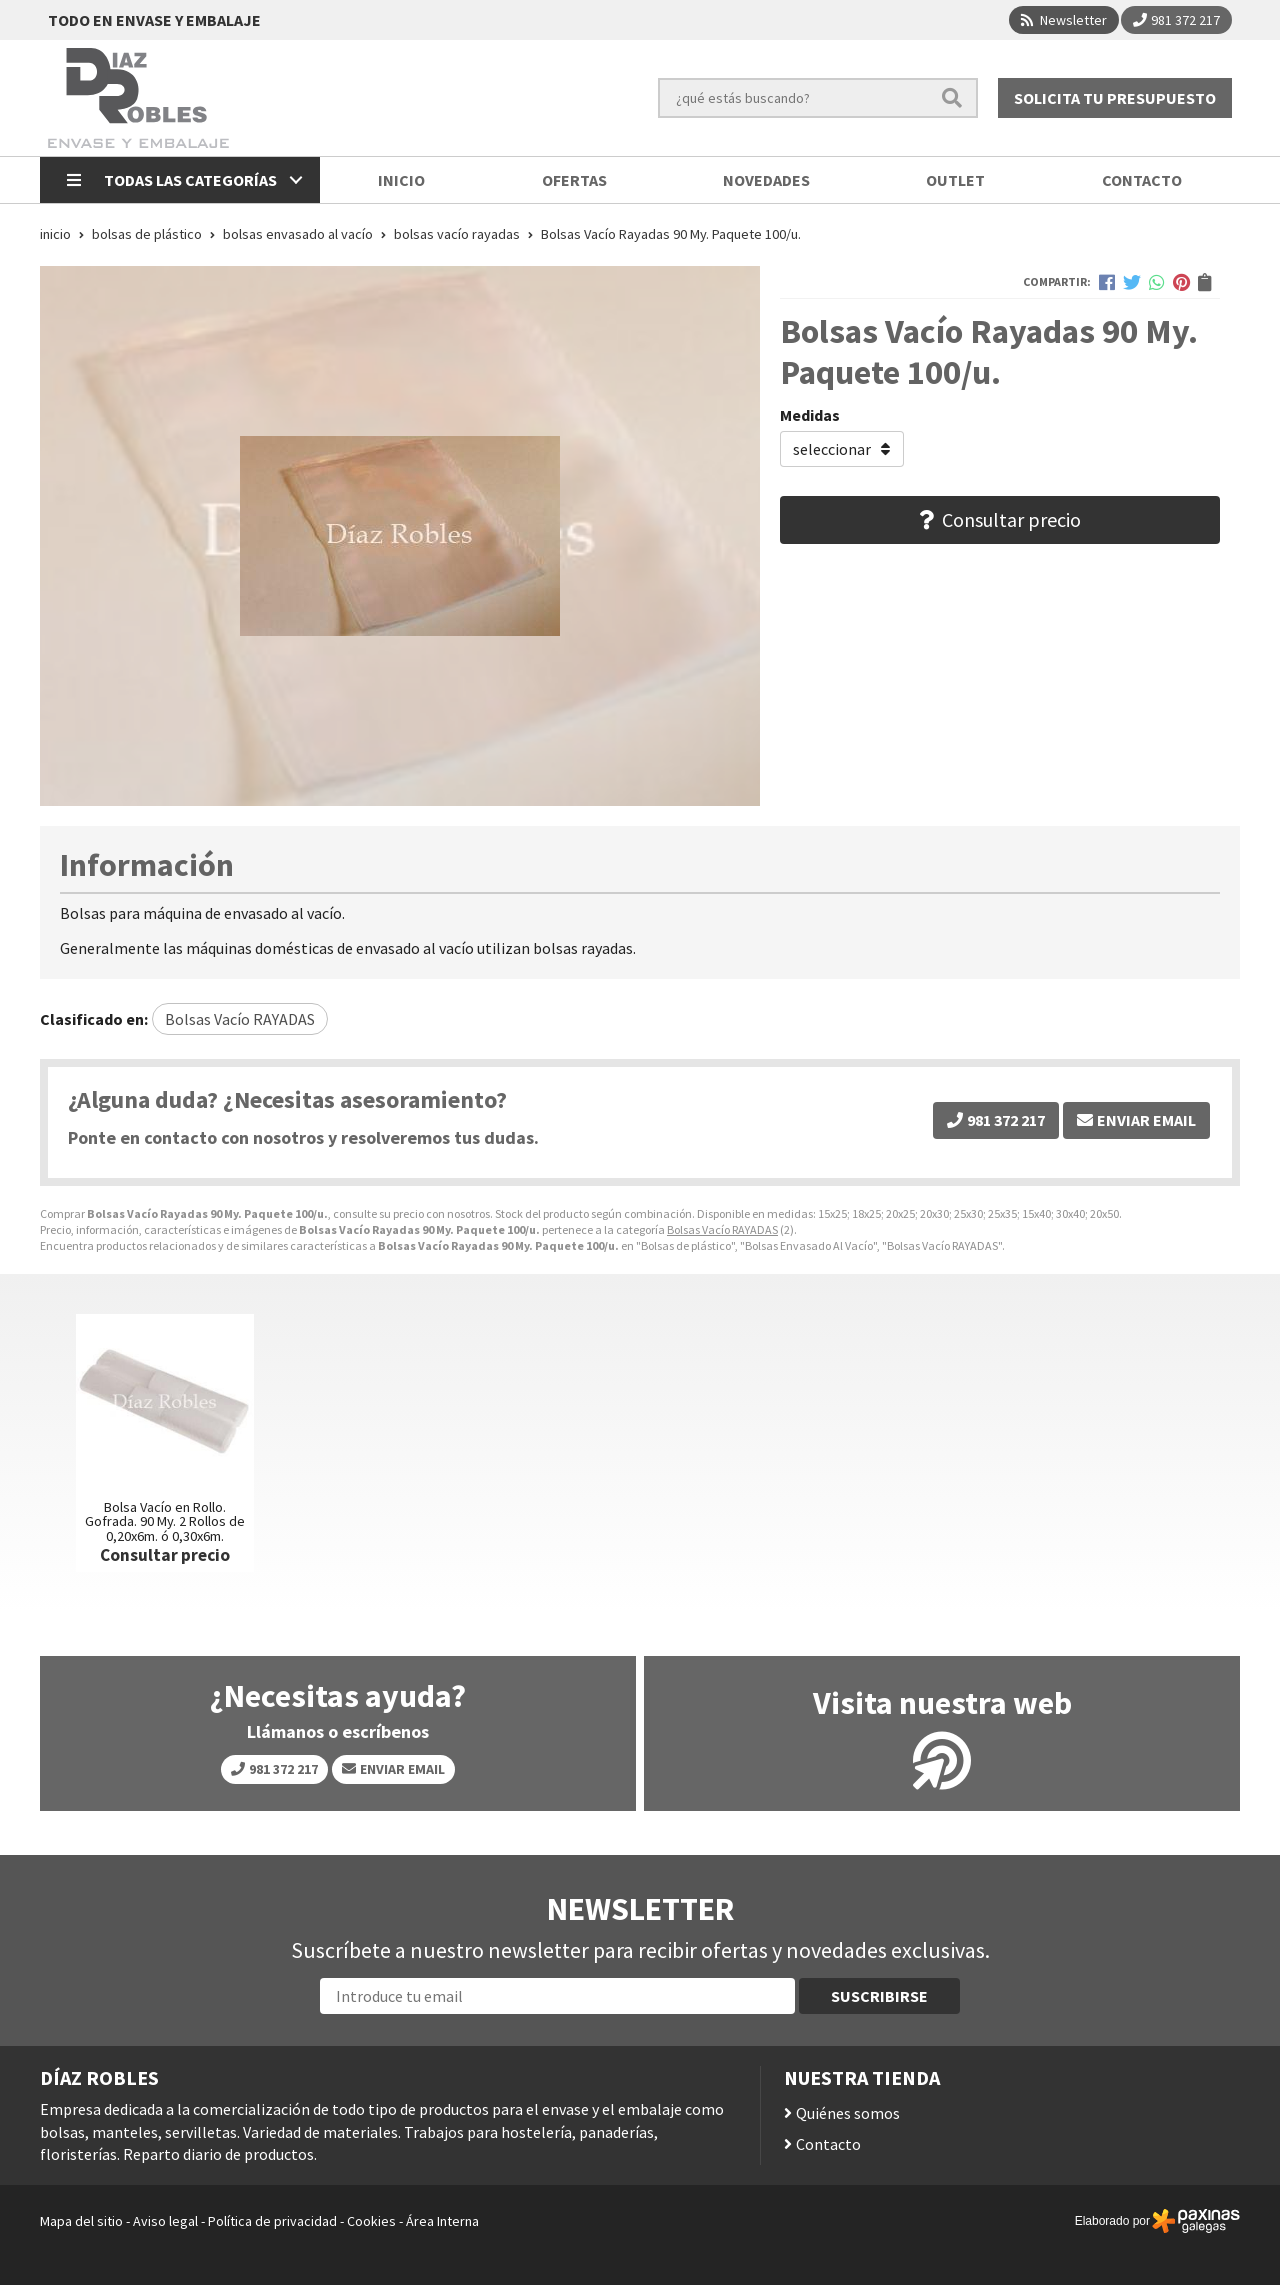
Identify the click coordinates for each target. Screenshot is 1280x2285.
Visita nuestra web (942, 1703)
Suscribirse (879, 1996)
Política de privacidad (272, 2221)
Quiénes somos (848, 2113)
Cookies (371, 2221)
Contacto (828, 2144)
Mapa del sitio (81, 2221)
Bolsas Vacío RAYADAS (722, 1229)
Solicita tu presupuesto (1115, 98)
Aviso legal (165, 2221)
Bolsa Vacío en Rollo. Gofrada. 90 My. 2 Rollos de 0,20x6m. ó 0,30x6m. (165, 1521)
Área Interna (442, 2221)
